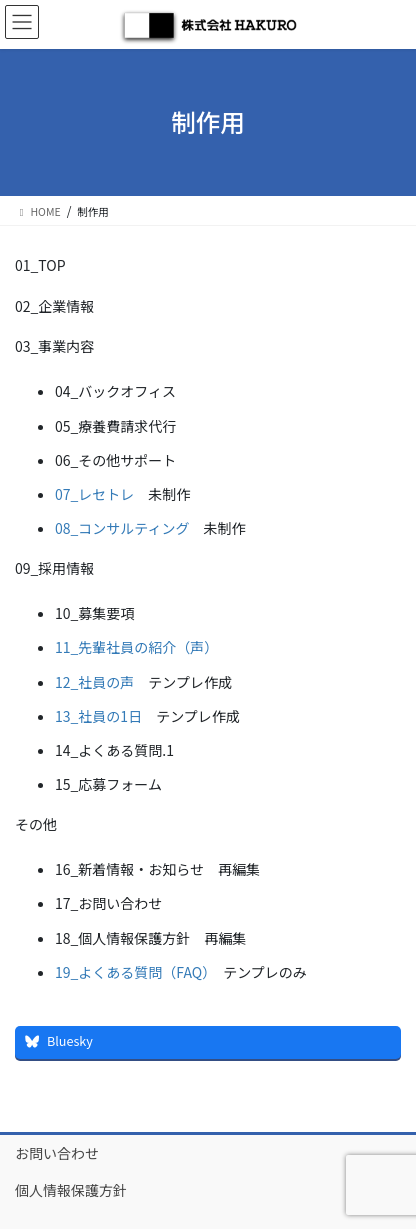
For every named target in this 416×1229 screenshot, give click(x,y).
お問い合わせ (57, 1153)
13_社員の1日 (98, 716)
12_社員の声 (94, 682)
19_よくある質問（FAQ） (132, 972)
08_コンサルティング (122, 528)
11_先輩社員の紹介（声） (136, 647)
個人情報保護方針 (71, 1190)
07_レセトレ (94, 494)
